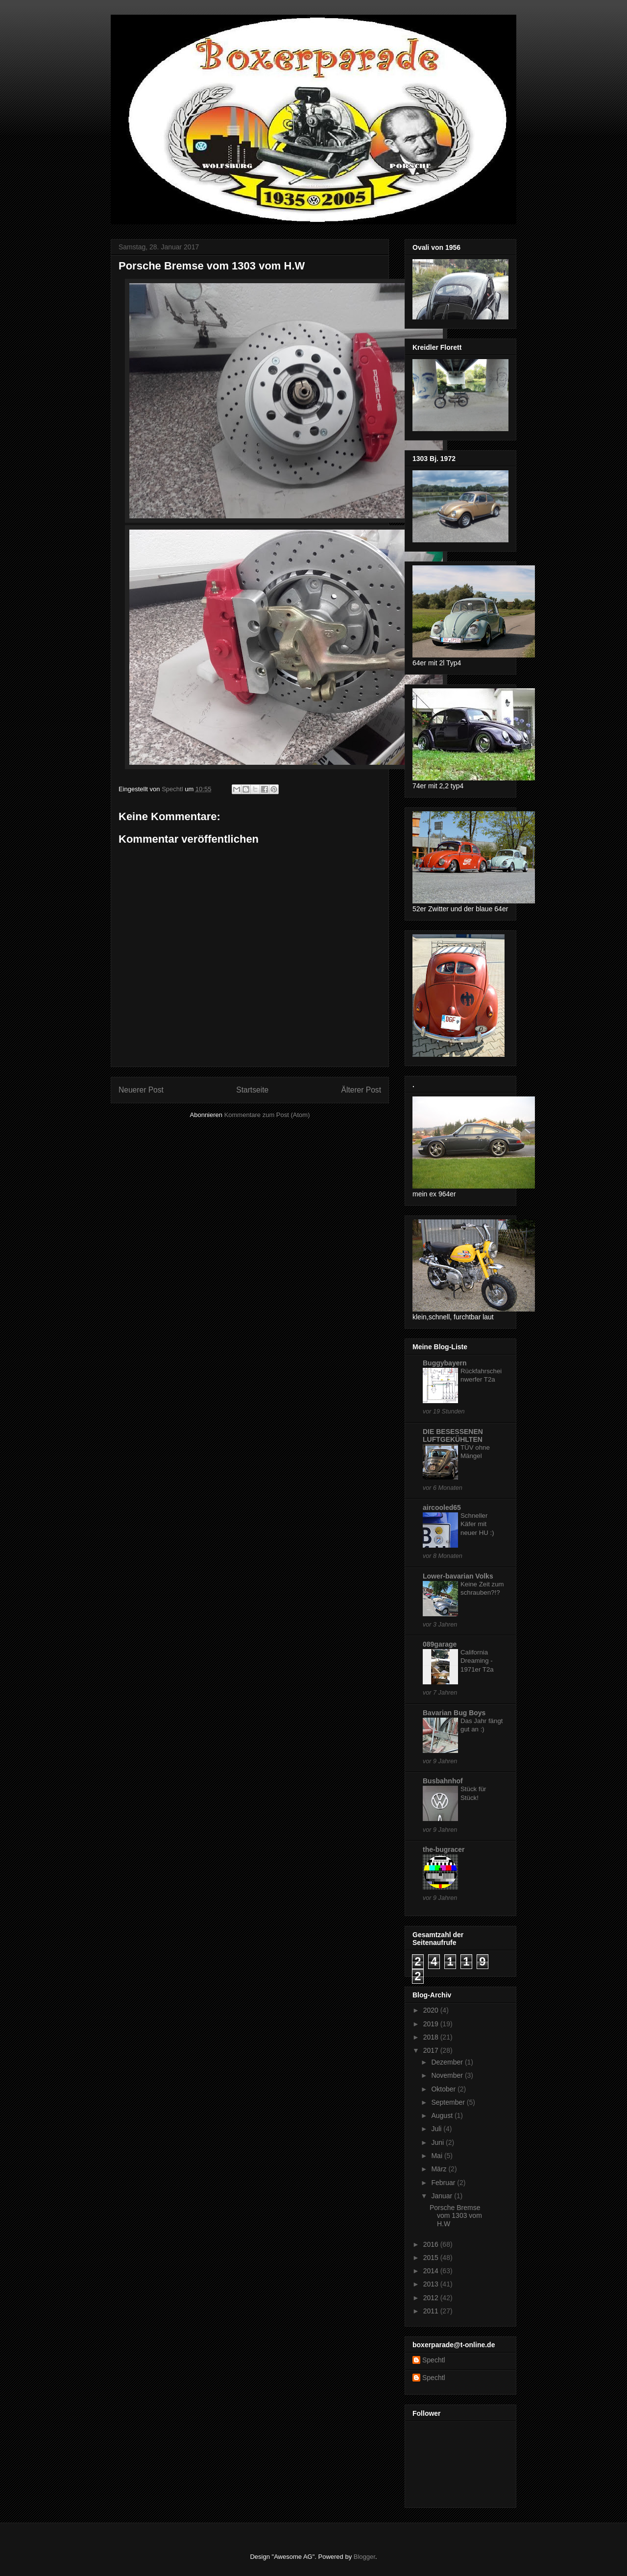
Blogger (364, 2556)
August (442, 2115)
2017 (431, 2050)
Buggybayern (444, 1363)
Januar (442, 2196)
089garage (440, 1644)
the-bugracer (444, 1849)
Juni (438, 2142)
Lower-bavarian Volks (458, 1576)
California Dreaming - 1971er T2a (477, 1661)
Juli (437, 2129)
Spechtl (433, 2360)
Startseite (252, 1090)
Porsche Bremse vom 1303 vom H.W (456, 2216)
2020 (431, 2010)
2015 (431, 2257)
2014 (431, 2271)
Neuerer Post (141, 1090)
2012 (431, 2298)
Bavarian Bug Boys (454, 1713)
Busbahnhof (443, 1781)
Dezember (447, 2062)
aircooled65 (442, 1507)
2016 (431, 2244)
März (439, 2169)
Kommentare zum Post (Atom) (267, 1114)
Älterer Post (361, 1090)
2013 (431, 2284)
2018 (431, 2037)
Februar (444, 2183)
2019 (431, 2024)
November (447, 2075)
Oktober (444, 2089)
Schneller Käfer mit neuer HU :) (477, 1524)
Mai (437, 2156)
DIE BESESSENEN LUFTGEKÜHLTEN (453, 1435)
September (448, 2102)
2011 (431, 2311)
